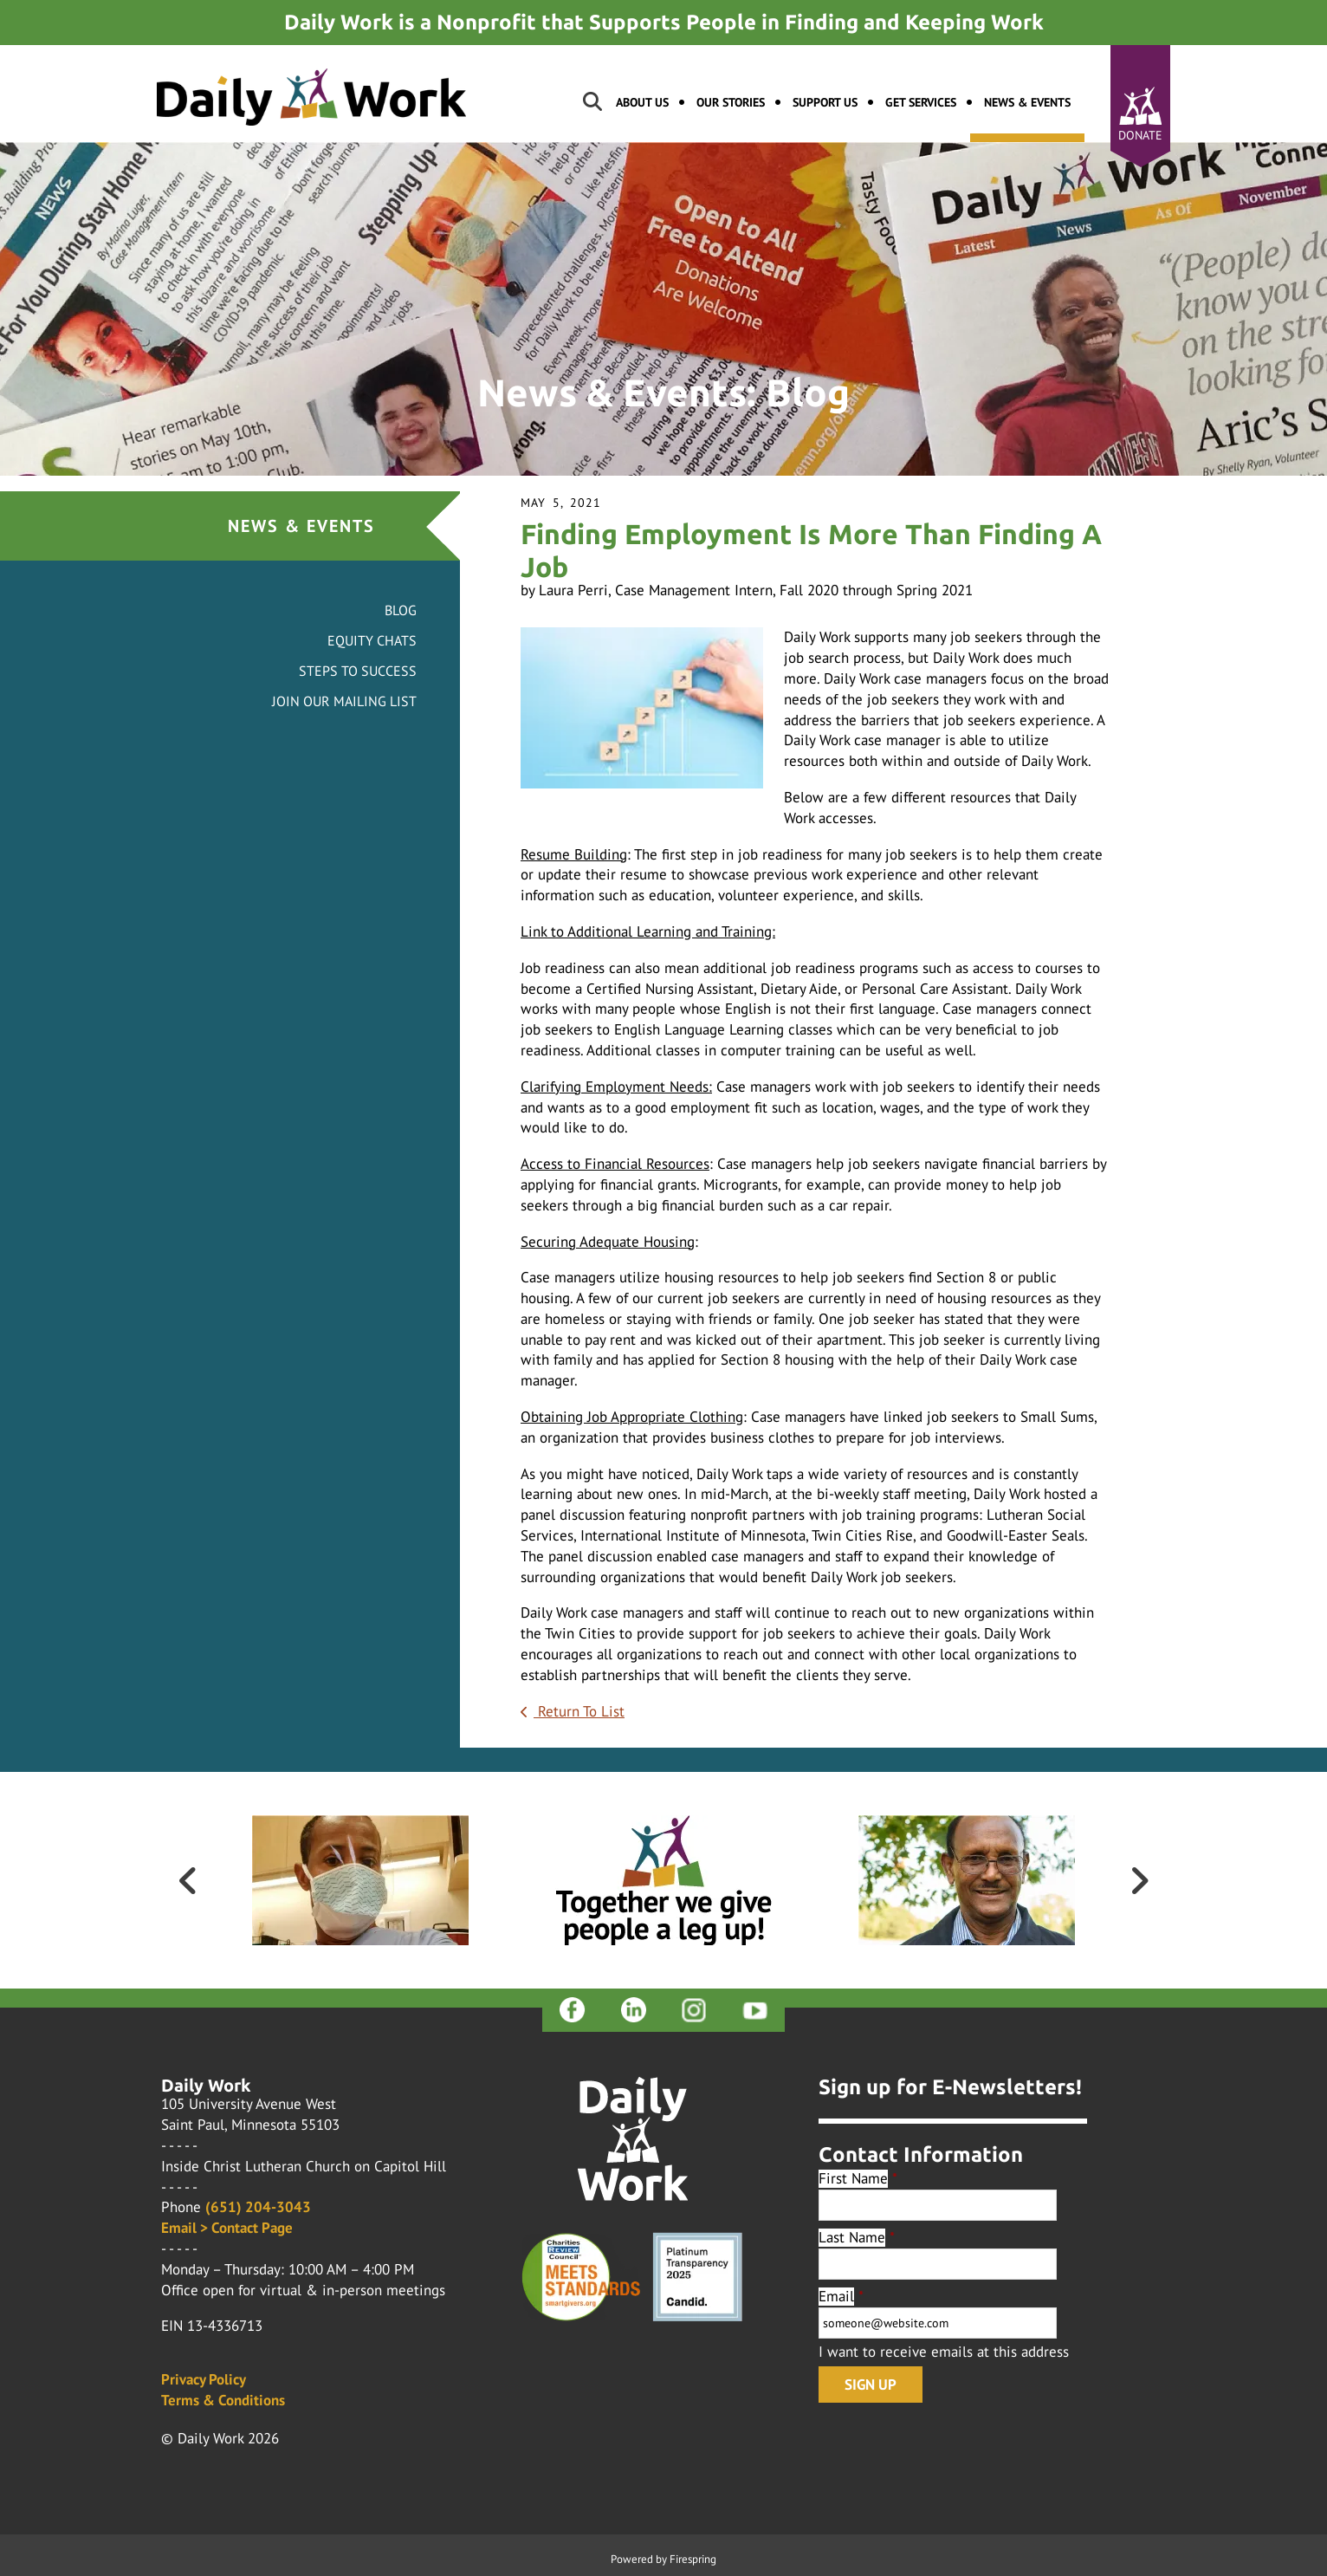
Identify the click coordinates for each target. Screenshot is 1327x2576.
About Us (642, 102)
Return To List (579, 1711)
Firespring (693, 2559)
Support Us (825, 102)
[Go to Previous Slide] (188, 1880)
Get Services (920, 102)
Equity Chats (372, 640)
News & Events (1027, 102)
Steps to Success (358, 670)
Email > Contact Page (227, 2227)
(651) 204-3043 (258, 2206)
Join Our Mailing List (344, 701)
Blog (401, 610)
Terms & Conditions (223, 2400)
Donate (1140, 135)
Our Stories (730, 102)
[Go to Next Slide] (1139, 1880)
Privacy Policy (203, 2379)
